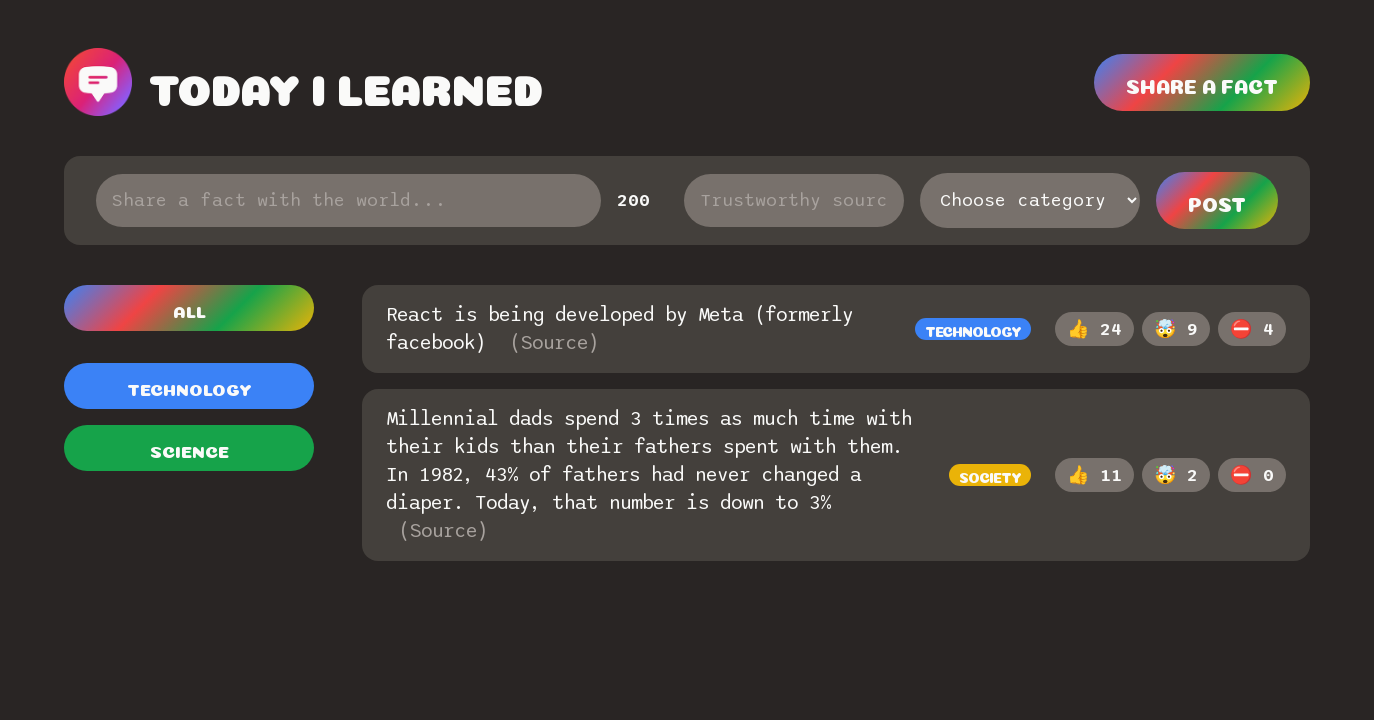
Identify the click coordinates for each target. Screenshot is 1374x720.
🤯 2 (1176, 475)
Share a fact (1202, 84)
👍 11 (1094, 475)
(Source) (554, 343)
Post (1217, 202)
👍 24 (1094, 329)
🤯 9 (1176, 329)
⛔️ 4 (1252, 329)
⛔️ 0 (1252, 475)
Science (189, 449)
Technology (189, 387)
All (189, 309)
